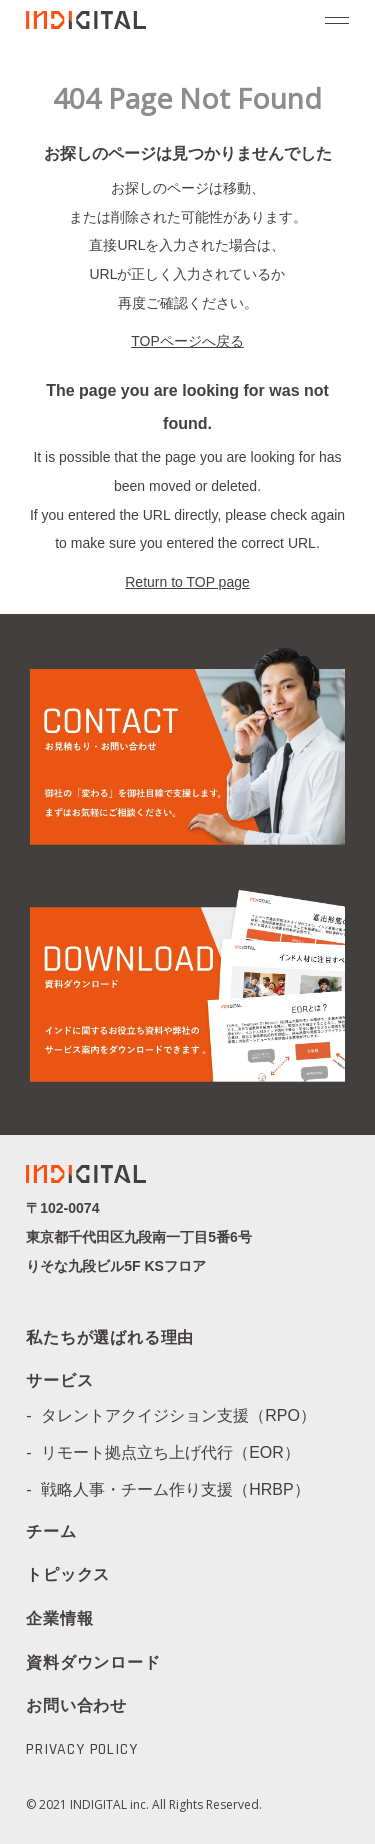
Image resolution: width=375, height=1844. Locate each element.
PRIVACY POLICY (81, 1750)
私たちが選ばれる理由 (110, 1339)
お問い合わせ (76, 1705)
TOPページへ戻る (187, 341)
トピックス (68, 1576)
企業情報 (59, 1620)
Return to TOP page (187, 582)
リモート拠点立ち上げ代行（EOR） (178, 1452)
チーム (51, 1533)
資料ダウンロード (93, 1662)
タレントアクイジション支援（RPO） (186, 1415)
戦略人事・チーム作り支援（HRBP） (183, 1489)
